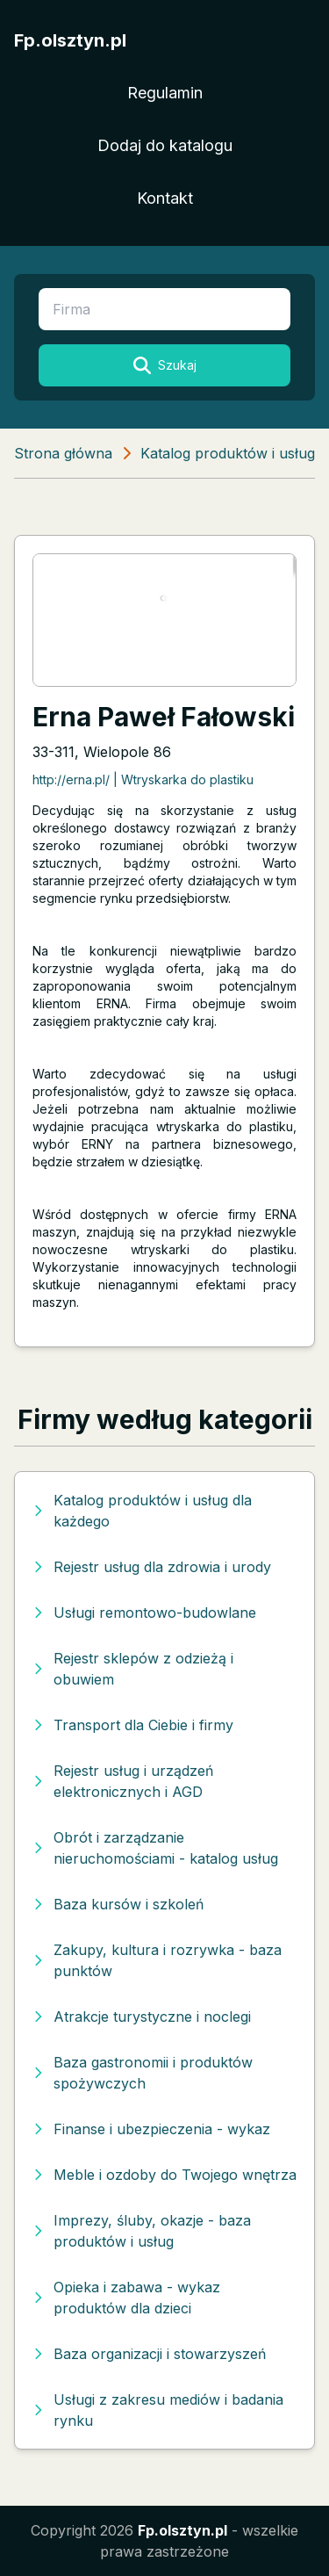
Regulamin (165, 92)
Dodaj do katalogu (164, 145)
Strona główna (63, 453)
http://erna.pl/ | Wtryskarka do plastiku (143, 779)
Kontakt (165, 198)
